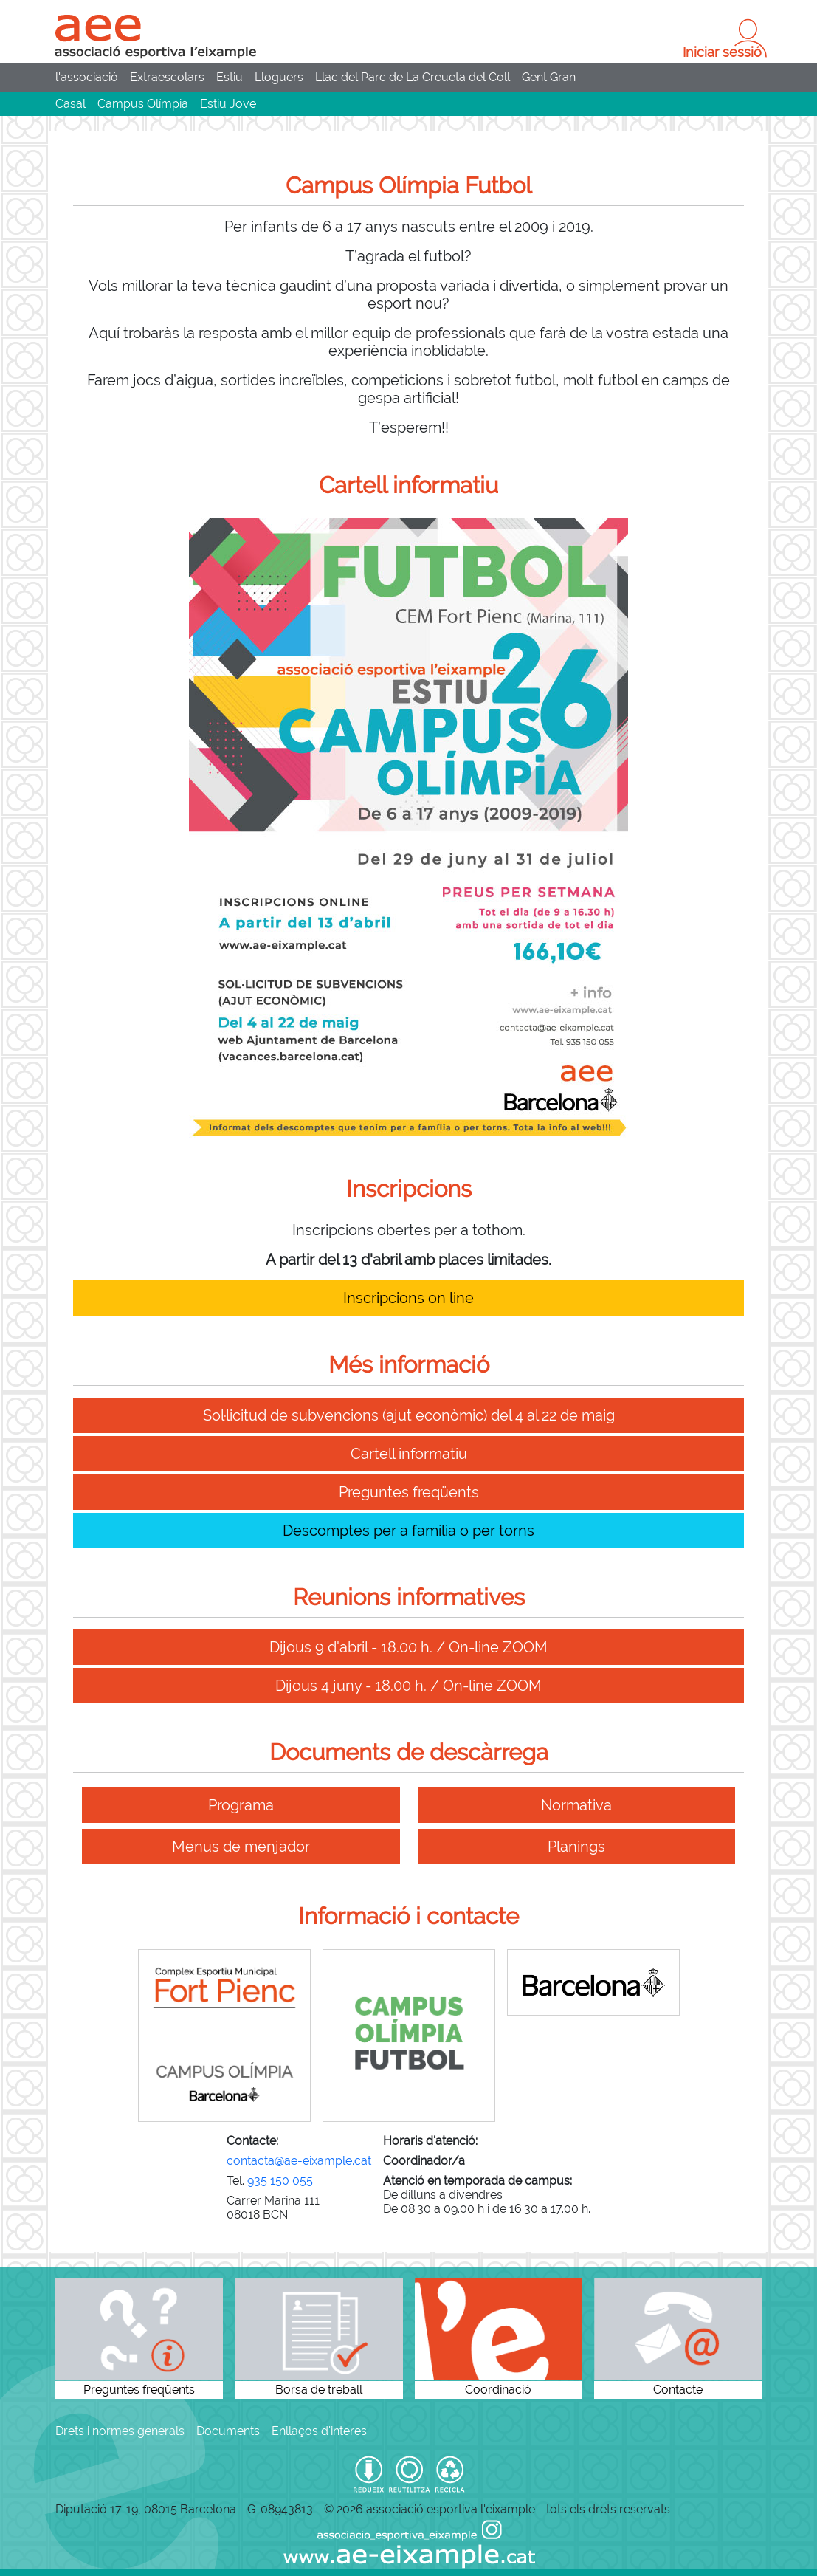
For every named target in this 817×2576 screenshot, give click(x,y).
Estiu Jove (228, 104)
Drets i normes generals (120, 2431)
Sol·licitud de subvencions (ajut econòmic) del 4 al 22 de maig (409, 1415)
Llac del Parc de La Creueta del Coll (412, 77)
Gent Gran (549, 77)
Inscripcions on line (408, 1298)
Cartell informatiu (409, 1454)
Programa (241, 1805)
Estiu (229, 77)
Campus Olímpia (142, 104)
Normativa (576, 1805)
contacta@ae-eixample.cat (299, 2161)
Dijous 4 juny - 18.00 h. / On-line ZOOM (408, 1685)
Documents (228, 2431)
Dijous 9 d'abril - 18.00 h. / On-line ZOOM (408, 1647)
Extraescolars (167, 77)
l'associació (86, 77)
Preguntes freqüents (409, 1492)
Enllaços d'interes (319, 2431)
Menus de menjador (241, 1846)
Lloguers (279, 77)
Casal (70, 104)
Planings (576, 1846)
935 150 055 (280, 2181)
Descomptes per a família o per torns (408, 1530)
